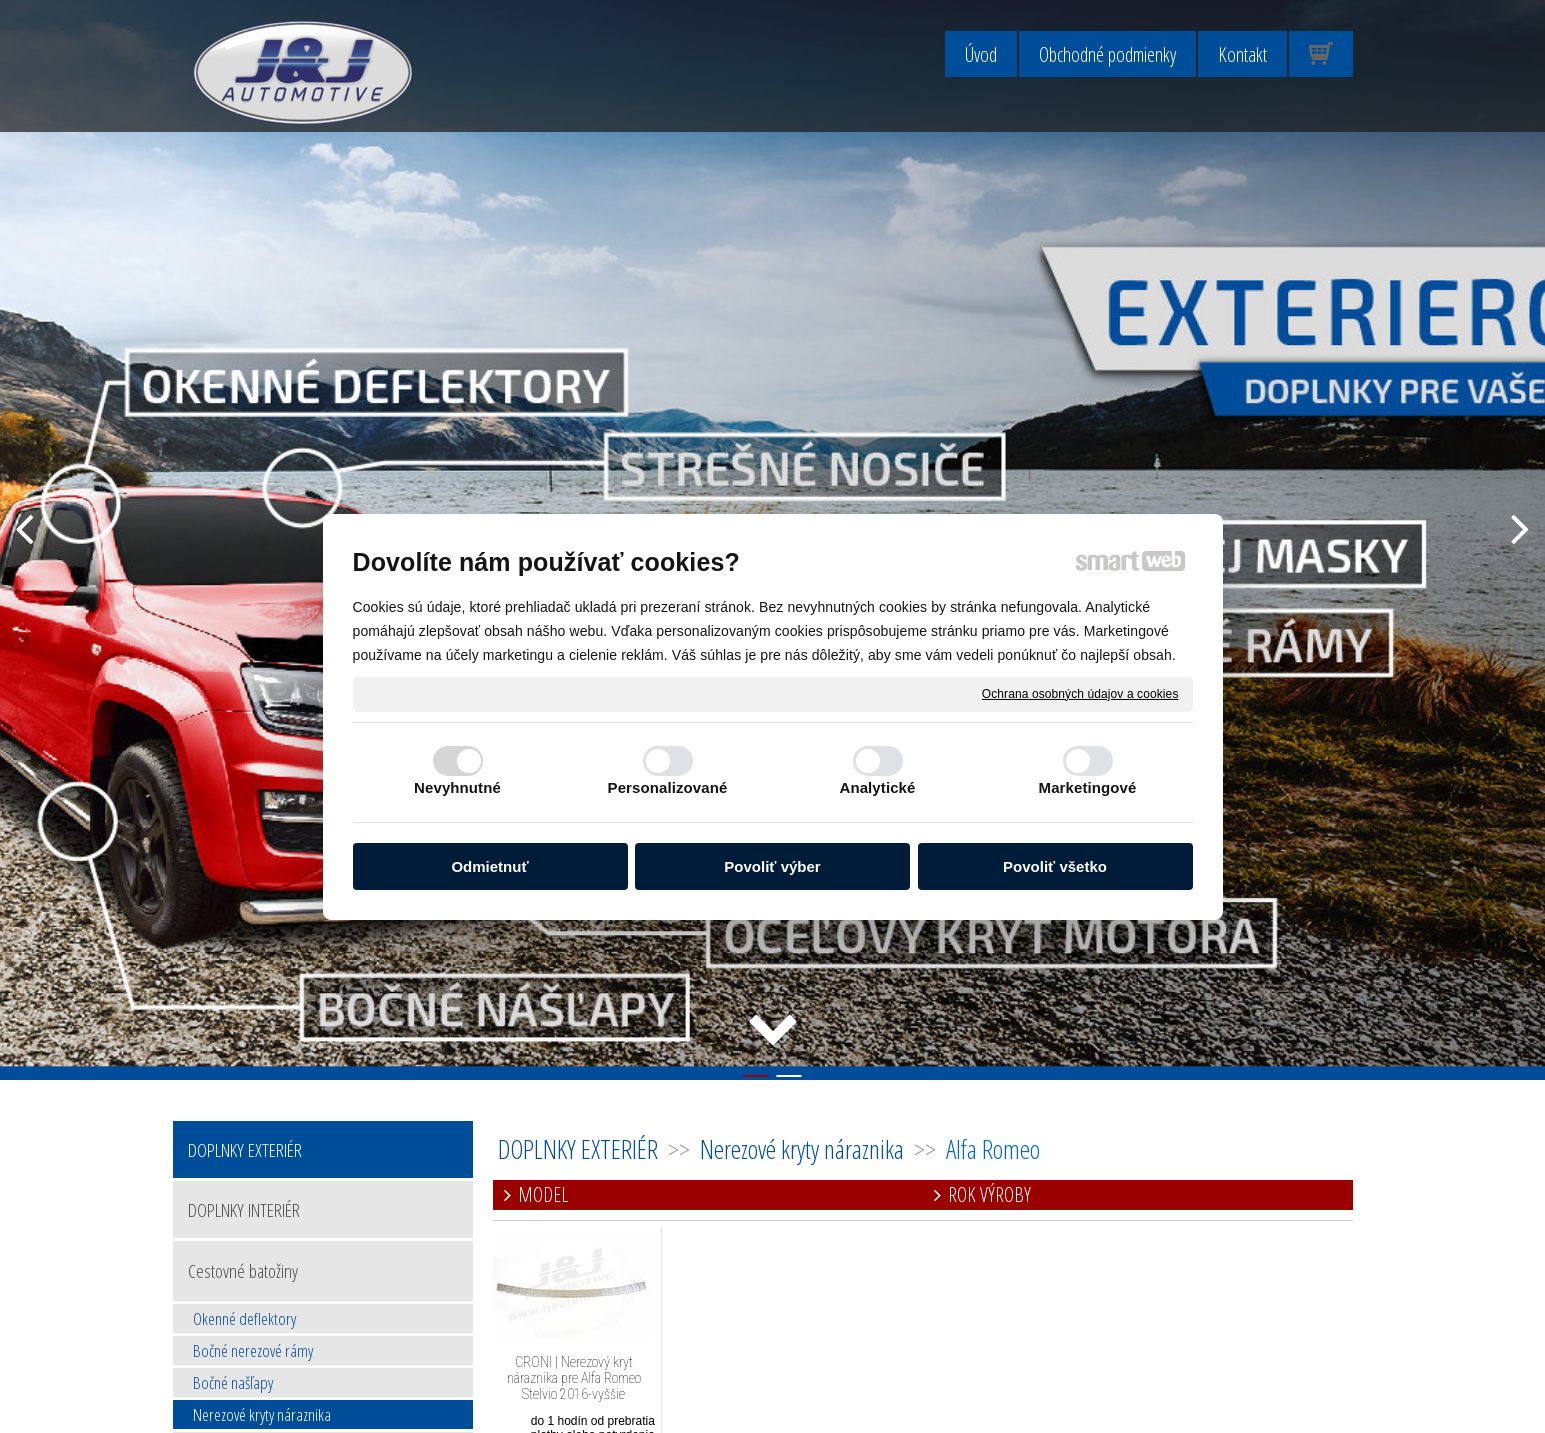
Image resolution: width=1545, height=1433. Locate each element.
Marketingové (1088, 787)
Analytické (877, 787)
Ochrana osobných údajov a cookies (1080, 693)
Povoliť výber (772, 866)
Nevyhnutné (457, 787)
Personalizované (668, 787)
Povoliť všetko (1055, 866)
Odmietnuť (489, 866)
